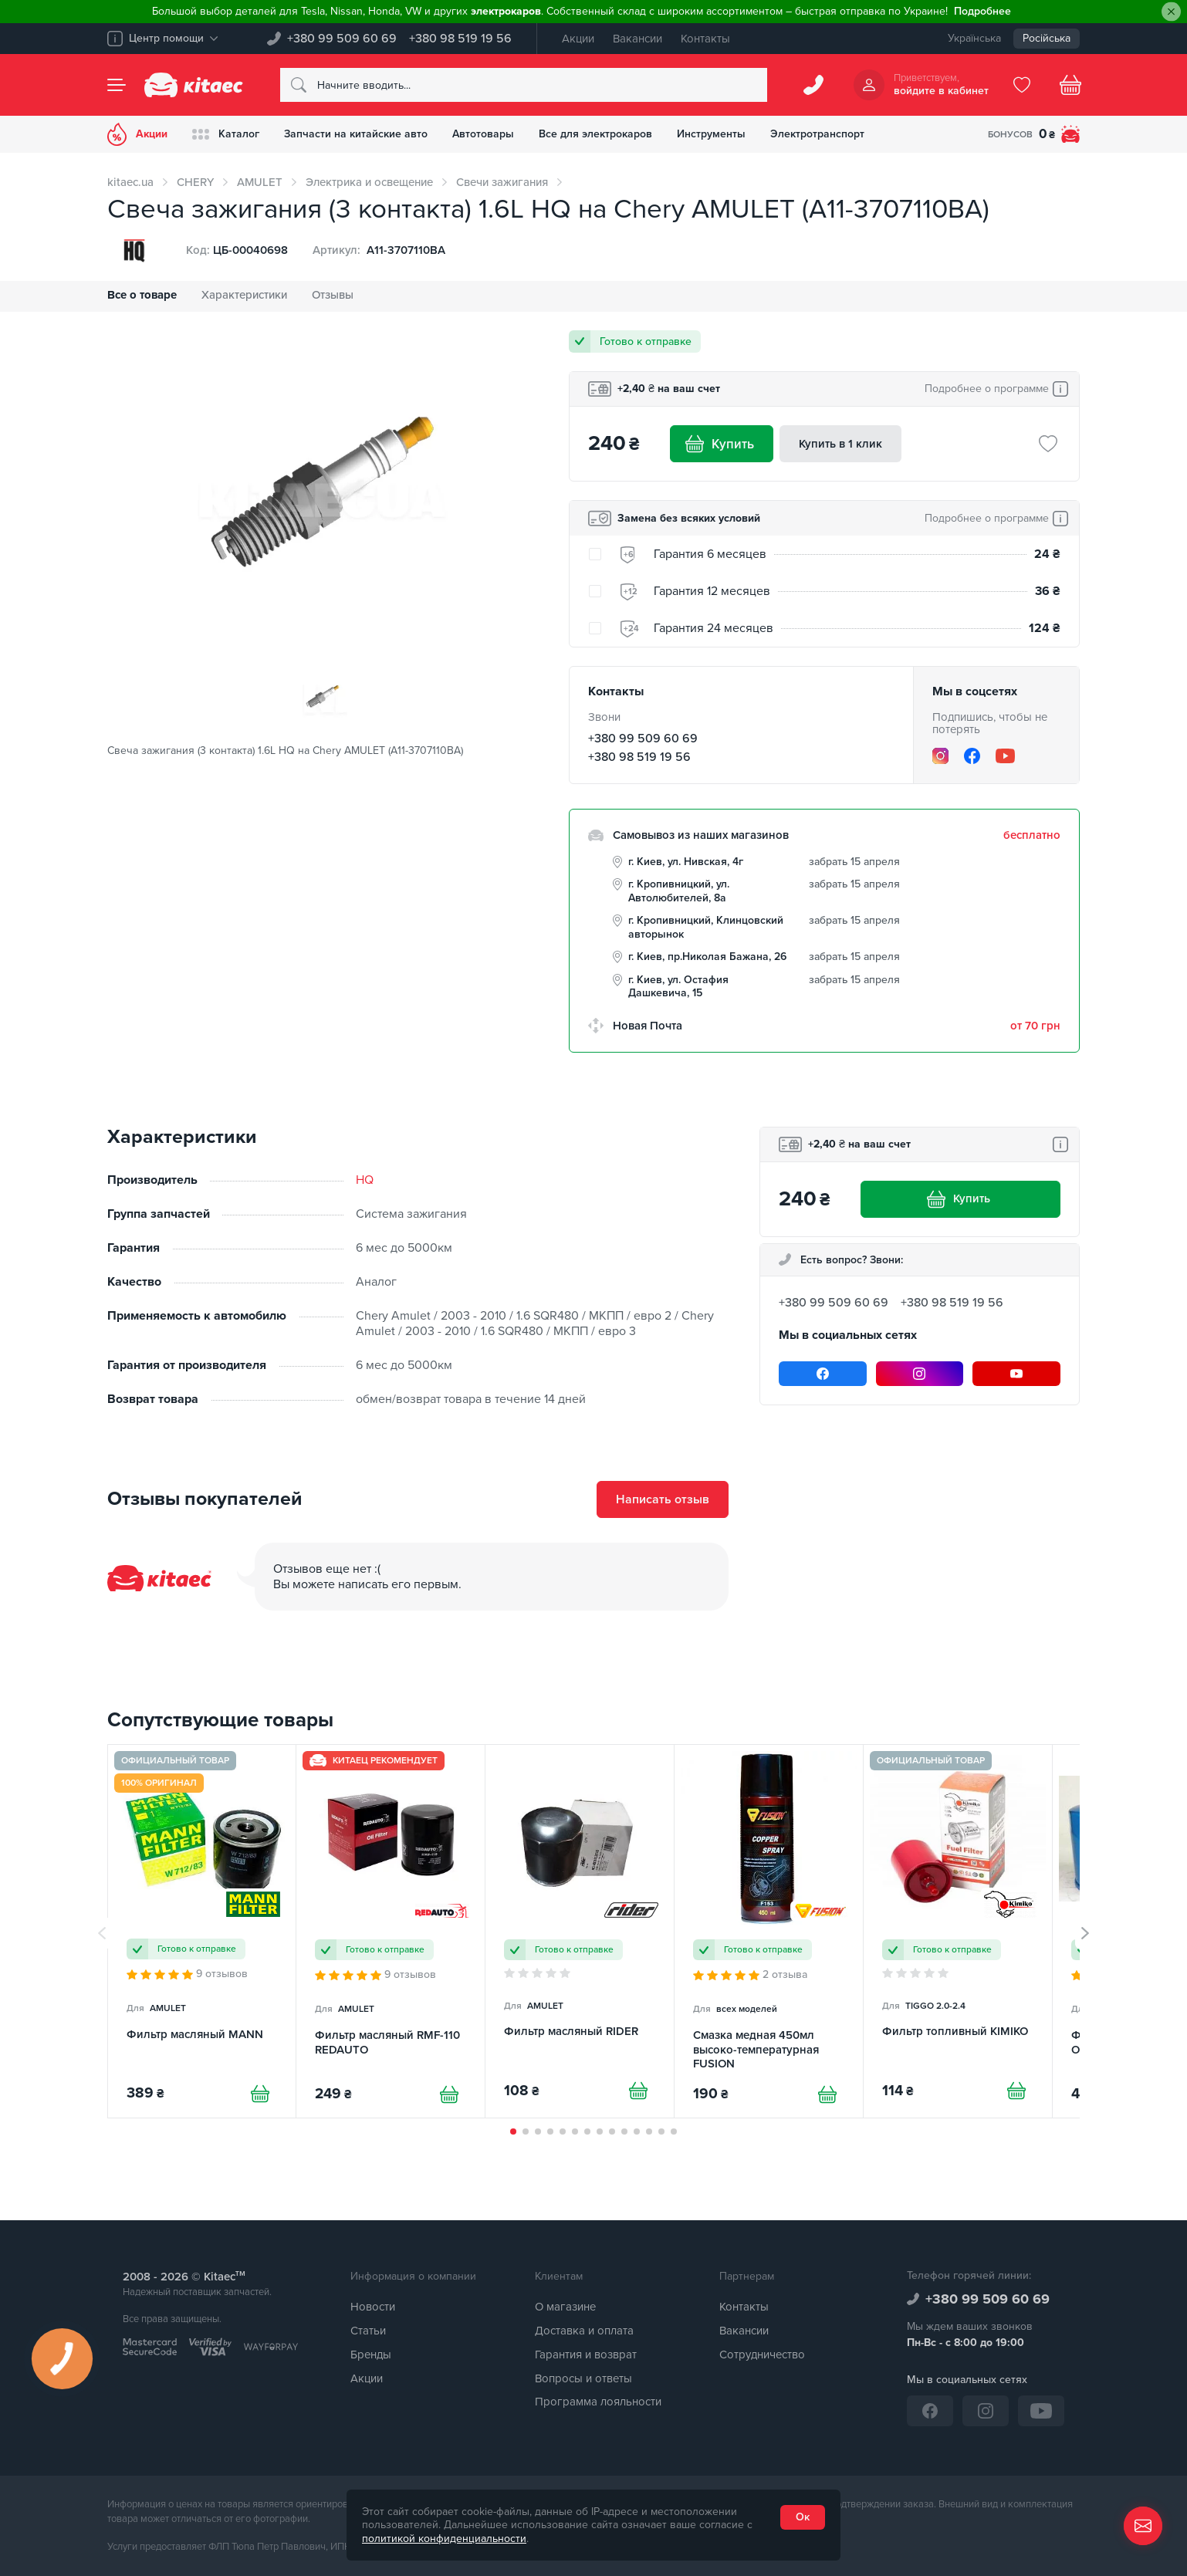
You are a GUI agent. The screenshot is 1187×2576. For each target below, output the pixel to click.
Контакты (705, 39)
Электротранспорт (817, 133)
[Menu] (116, 84)
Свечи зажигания (502, 182)
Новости (372, 2307)
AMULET (259, 182)
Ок (803, 2517)
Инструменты (711, 133)
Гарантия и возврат (586, 2354)
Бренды (370, 2354)
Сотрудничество (762, 2354)
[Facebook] (972, 756)
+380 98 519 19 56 (460, 38)
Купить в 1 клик (840, 444)
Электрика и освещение (369, 182)
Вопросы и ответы (583, 2378)
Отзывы (332, 295)
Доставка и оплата (584, 2331)
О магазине (565, 2307)
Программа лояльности (598, 2402)
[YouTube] (1005, 755)
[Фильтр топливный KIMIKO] (958, 1931)
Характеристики (244, 295)
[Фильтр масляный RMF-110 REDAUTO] (390, 1931)
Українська (974, 38)
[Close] (1171, 12)
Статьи (368, 2331)
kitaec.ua (130, 182)
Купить (721, 443)
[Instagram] (940, 756)
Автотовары (483, 133)
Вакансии (637, 39)
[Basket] (1070, 84)
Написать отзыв (662, 1499)
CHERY (195, 182)
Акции (578, 39)
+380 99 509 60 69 (342, 38)
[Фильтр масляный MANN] (202, 1931)
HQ (365, 1180)
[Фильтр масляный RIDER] (579, 1931)
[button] (513, 2131)
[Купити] (260, 2094)
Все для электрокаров (595, 133)
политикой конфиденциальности (444, 2538)
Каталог (225, 134)
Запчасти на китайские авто (356, 133)
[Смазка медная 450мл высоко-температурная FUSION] (769, 1931)
